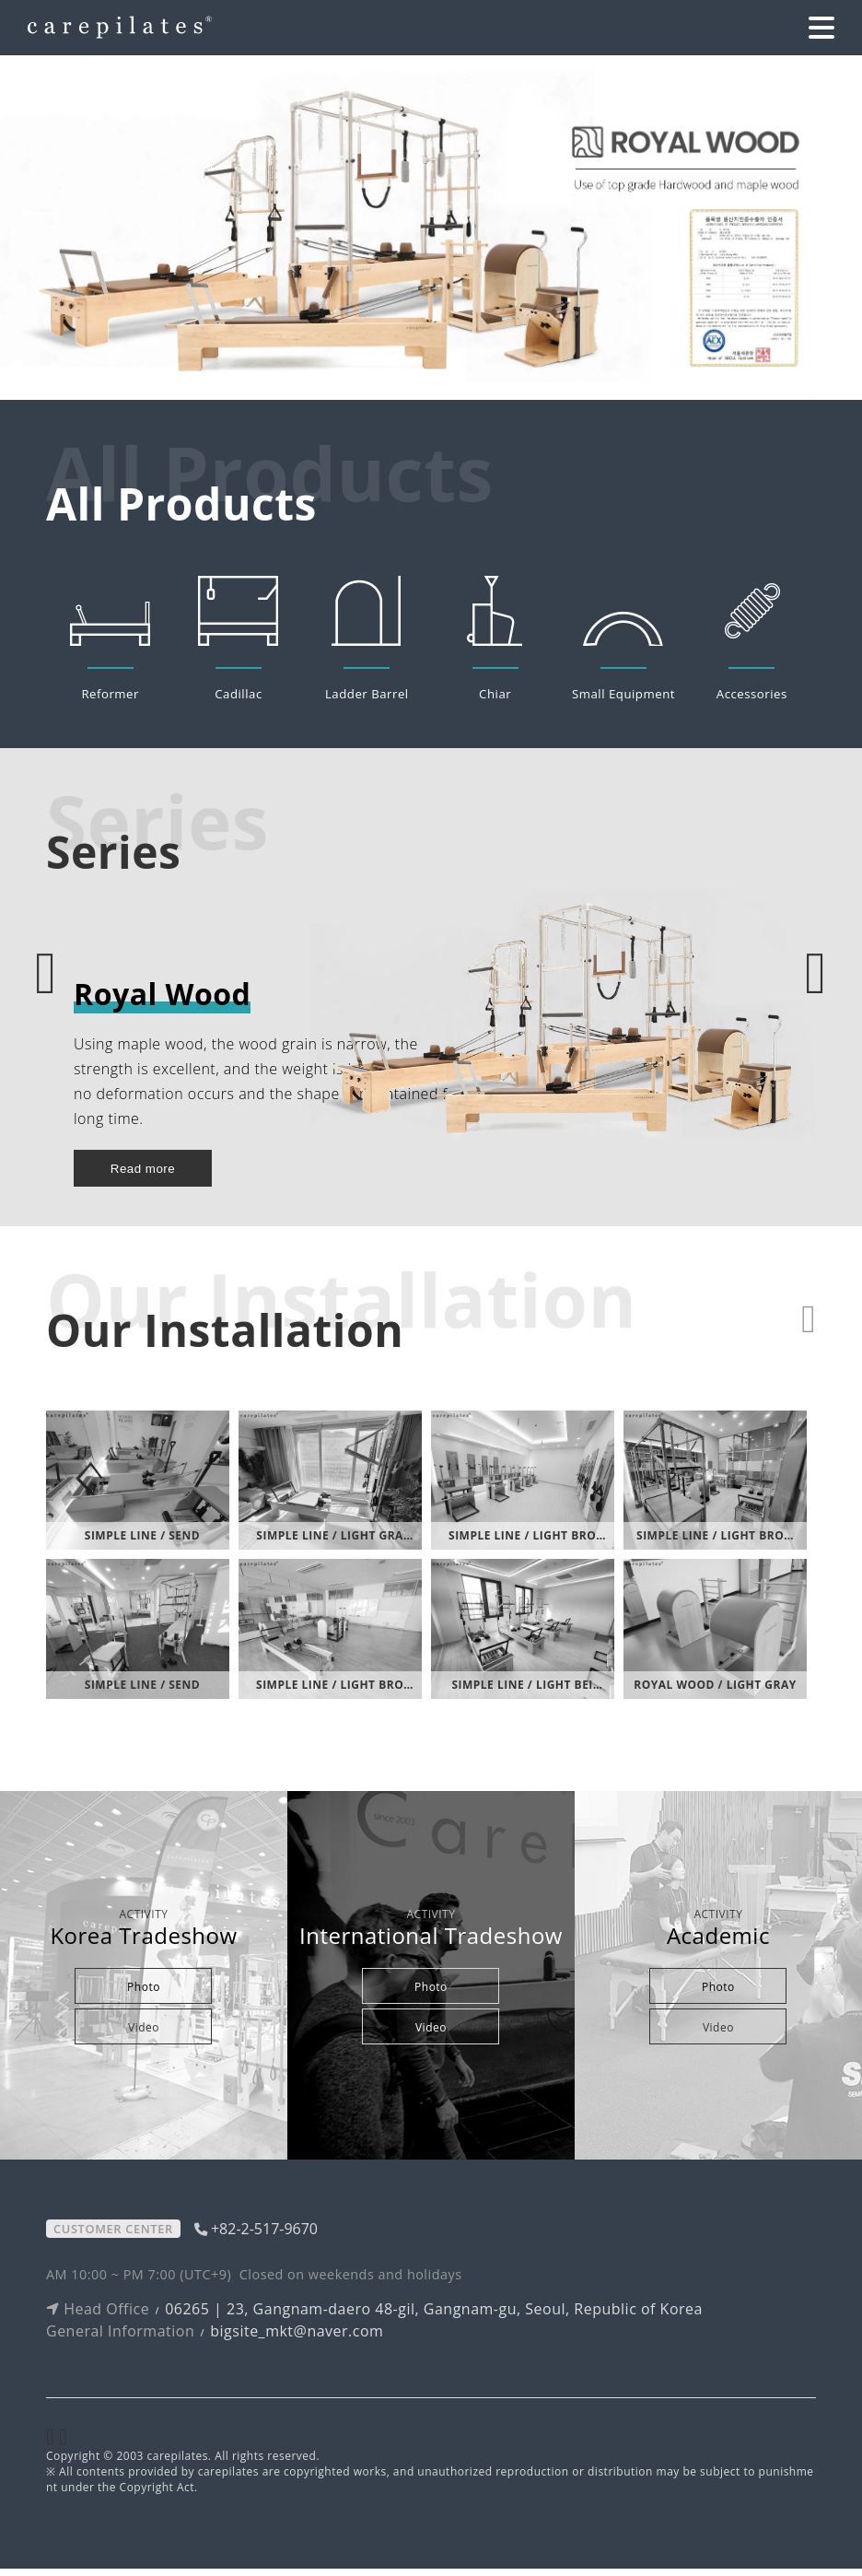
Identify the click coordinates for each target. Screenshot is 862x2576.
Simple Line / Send (142, 1543)
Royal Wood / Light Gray (715, 1692)
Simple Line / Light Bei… (526, 1692)
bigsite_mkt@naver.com (296, 2338)
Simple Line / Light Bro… (527, 1543)
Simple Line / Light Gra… (334, 1543)
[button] (816, 213)
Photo (143, 1994)
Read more (143, 1176)
